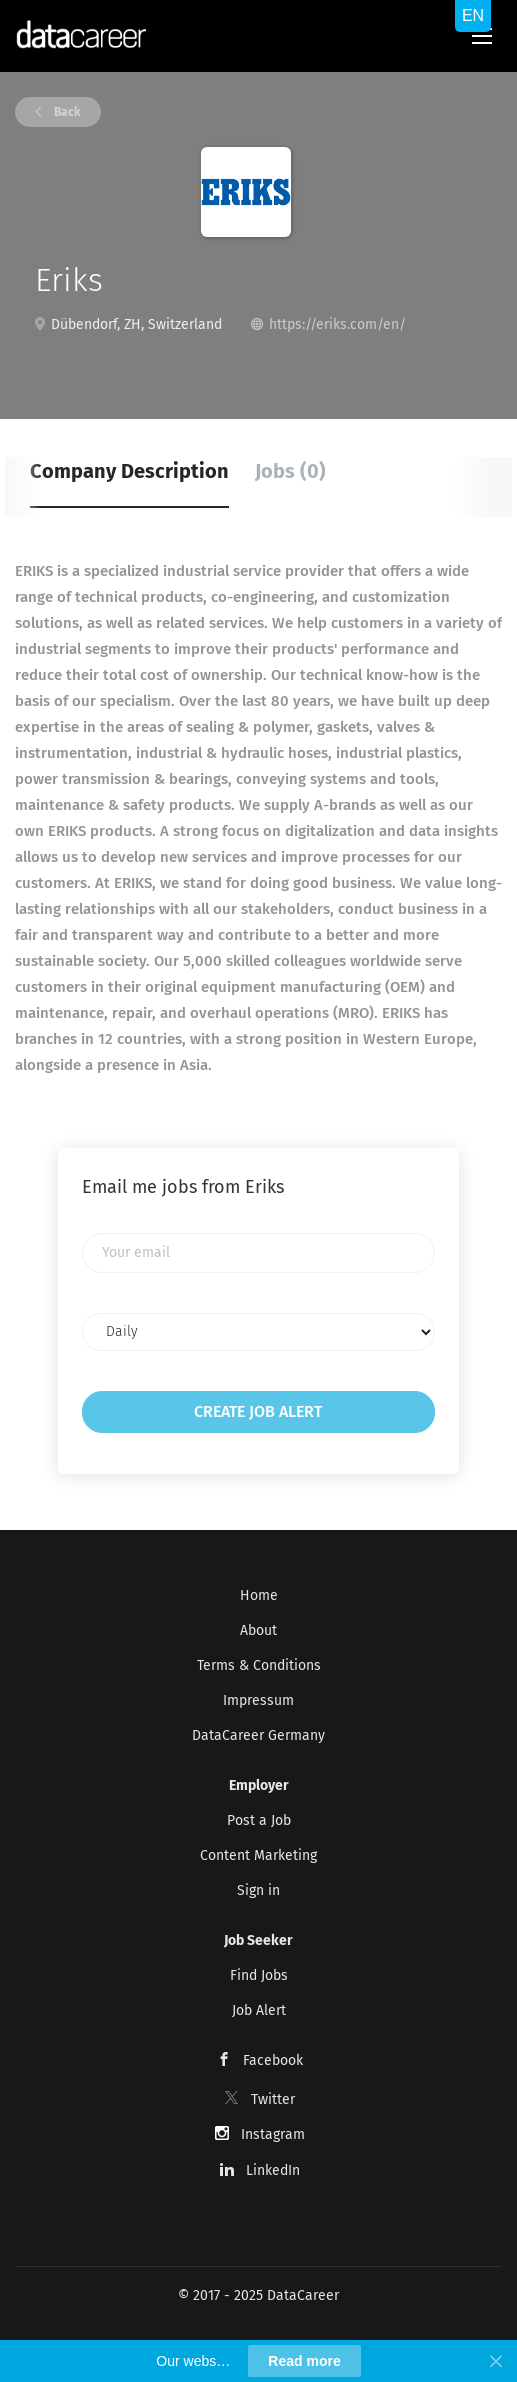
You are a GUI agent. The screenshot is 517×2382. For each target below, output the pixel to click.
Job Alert (259, 2010)
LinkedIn (273, 2170)
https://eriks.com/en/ (337, 324)
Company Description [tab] (129, 471)
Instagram (273, 2134)
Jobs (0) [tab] (290, 471)
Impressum (258, 1700)
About (258, 1630)
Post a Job (259, 1820)
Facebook (273, 2060)
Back (66, 112)
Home (259, 1595)
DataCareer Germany (258, 1735)
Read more (304, 2361)
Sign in (258, 1890)
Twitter (273, 2099)
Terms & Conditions (259, 1665)
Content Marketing (258, 1855)
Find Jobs (259, 1975)
